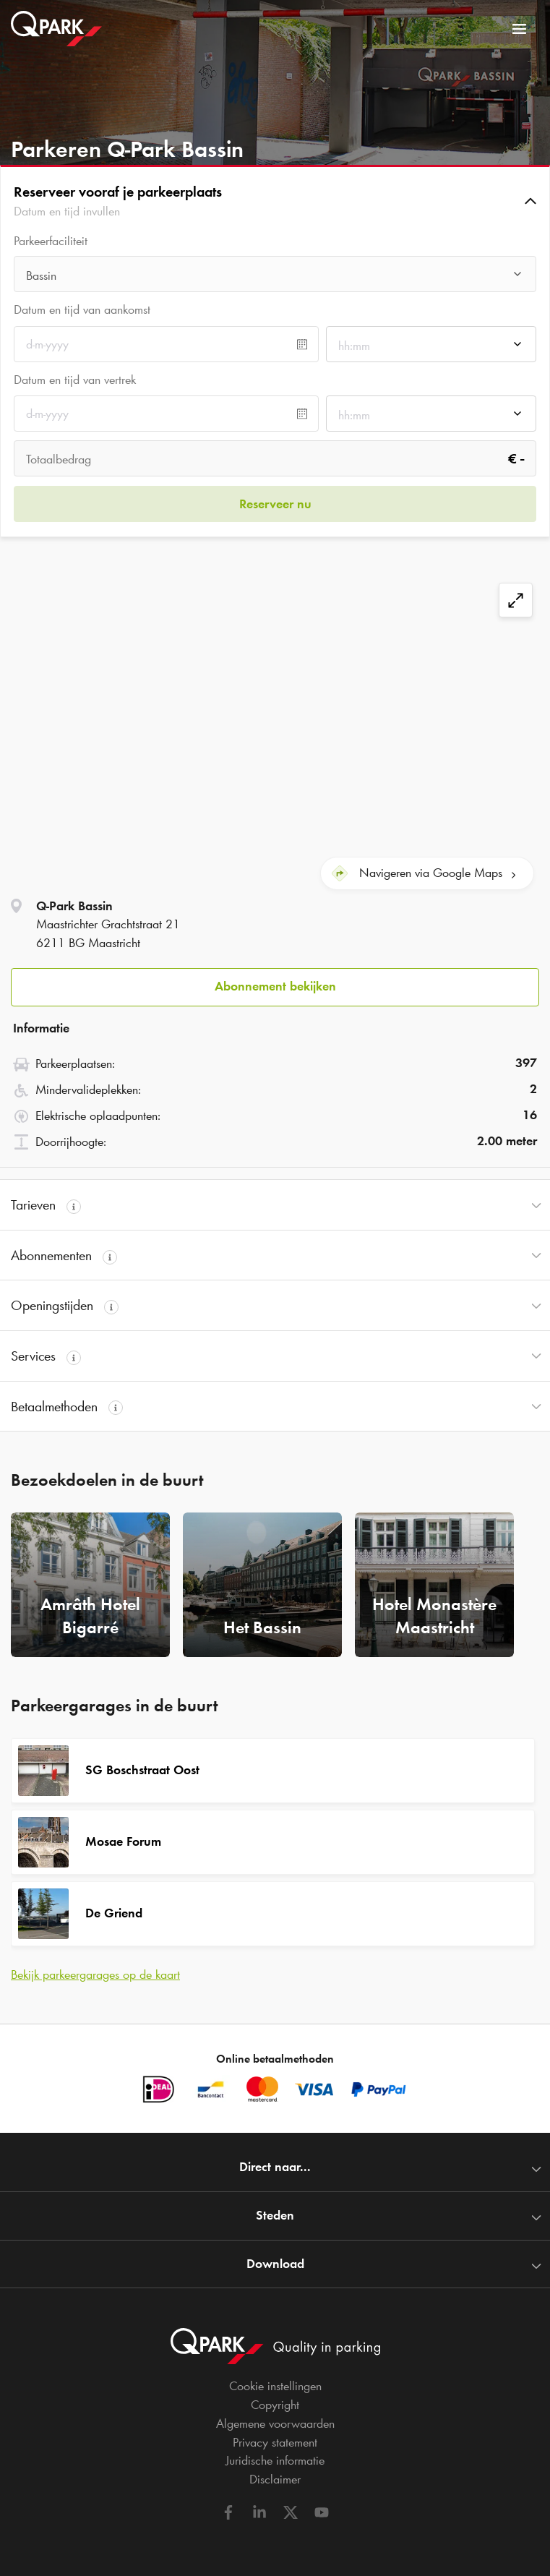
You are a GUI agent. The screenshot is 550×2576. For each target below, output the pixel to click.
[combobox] (275, 278)
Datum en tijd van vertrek (75, 380)
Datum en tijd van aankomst (82, 309)
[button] (275, 201)
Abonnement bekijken (275, 986)
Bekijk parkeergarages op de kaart (95, 1974)
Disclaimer (275, 2479)
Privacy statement (275, 2442)
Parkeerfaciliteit (50, 241)
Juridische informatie (275, 2460)
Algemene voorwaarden (275, 2423)
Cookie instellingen (275, 2386)
